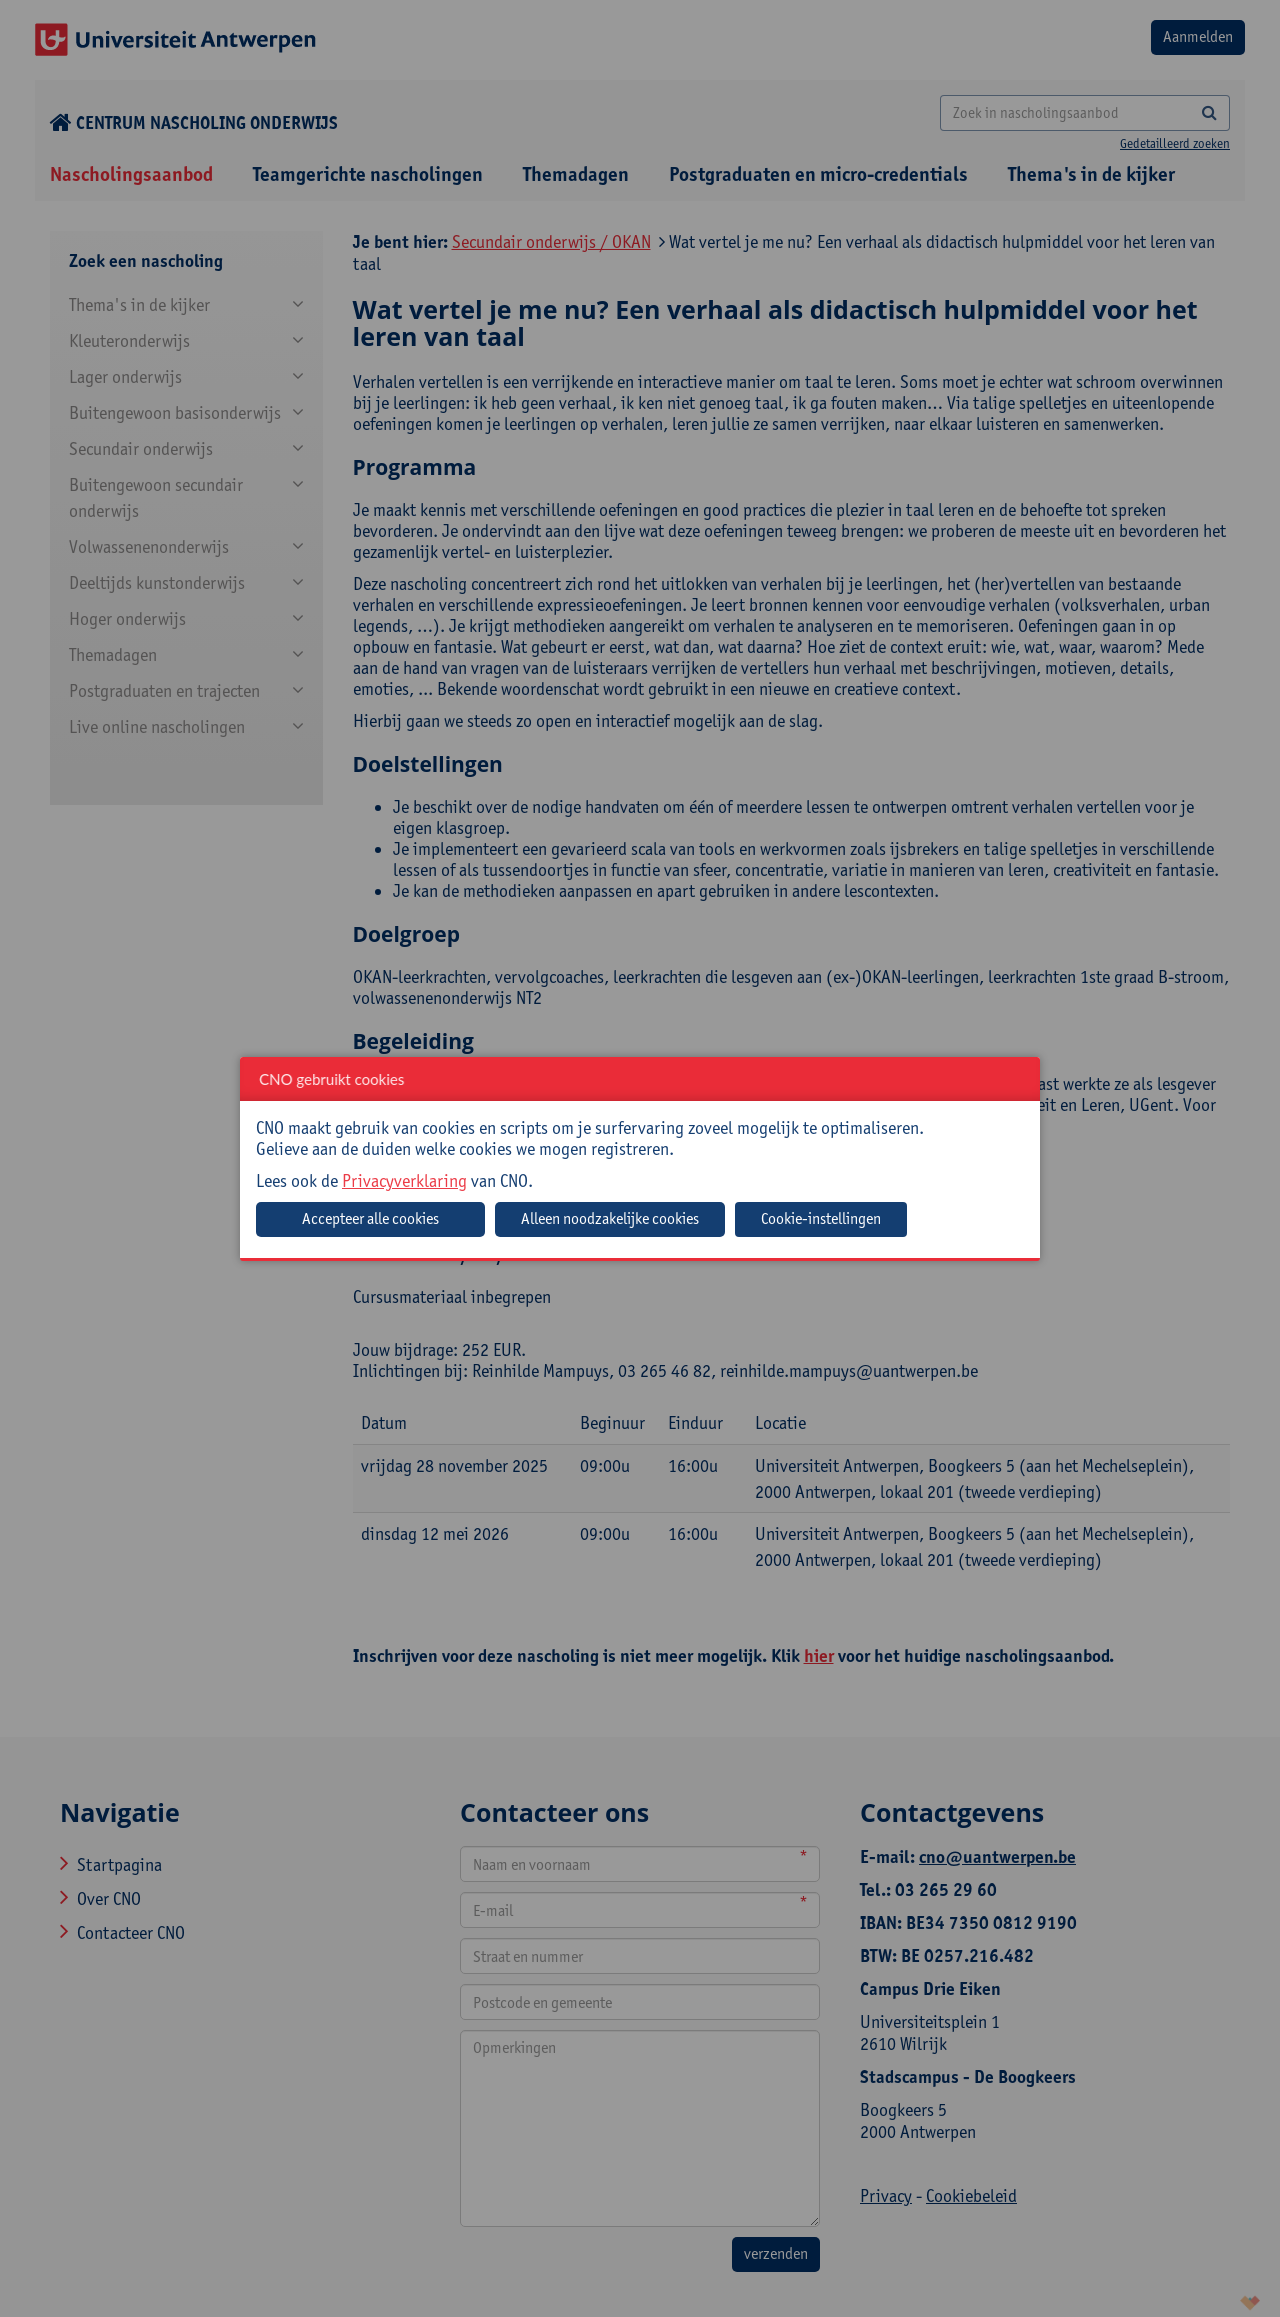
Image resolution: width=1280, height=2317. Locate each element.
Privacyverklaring (404, 1180)
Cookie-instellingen (821, 1218)
